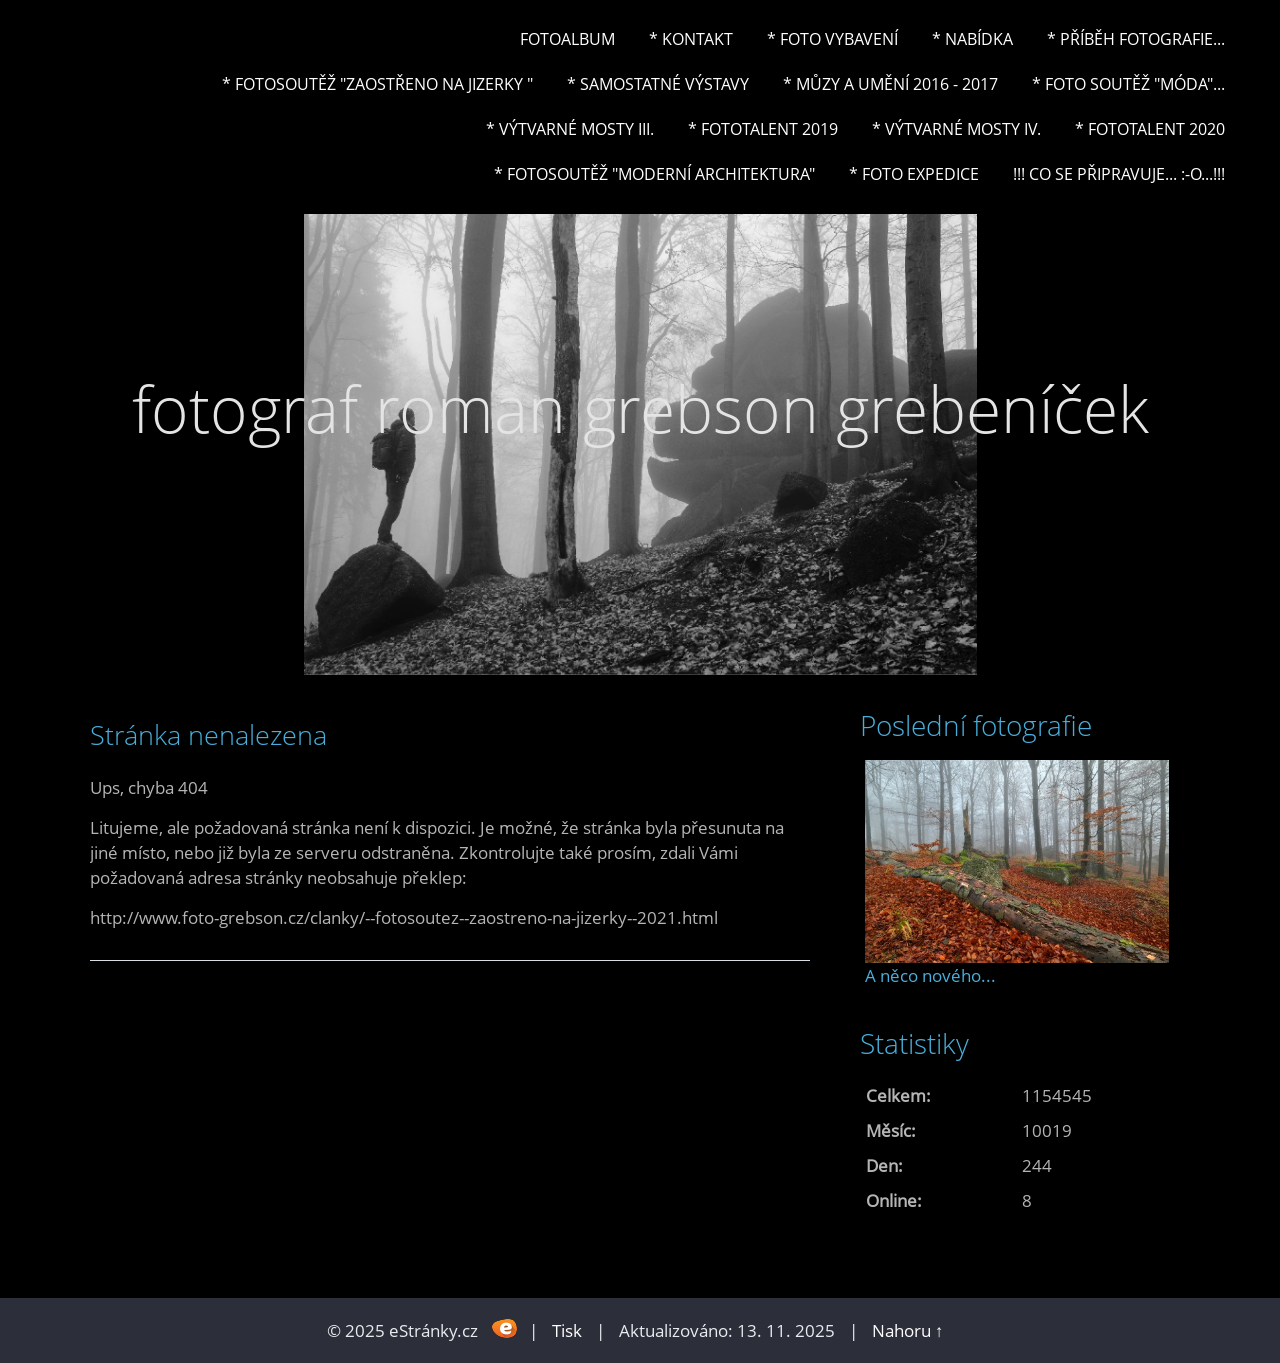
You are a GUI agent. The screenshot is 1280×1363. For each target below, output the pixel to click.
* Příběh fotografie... (1136, 39)
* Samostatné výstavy (658, 84)
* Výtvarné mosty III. (570, 129)
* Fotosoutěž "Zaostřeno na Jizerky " (377, 84)
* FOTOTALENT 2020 (1150, 129)
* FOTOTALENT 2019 (763, 129)
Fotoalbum (567, 39)
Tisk (567, 1330)
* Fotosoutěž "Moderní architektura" (654, 174)
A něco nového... (930, 975)
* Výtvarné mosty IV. (956, 129)
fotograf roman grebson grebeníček (640, 408)
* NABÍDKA (972, 39)
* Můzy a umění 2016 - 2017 (890, 84)
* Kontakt (691, 39)
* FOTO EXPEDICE (914, 174)
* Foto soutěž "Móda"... (1128, 84)
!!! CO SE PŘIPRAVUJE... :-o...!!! (1119, 174)
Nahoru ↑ (908, 1330)
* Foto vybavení (832, 39)
